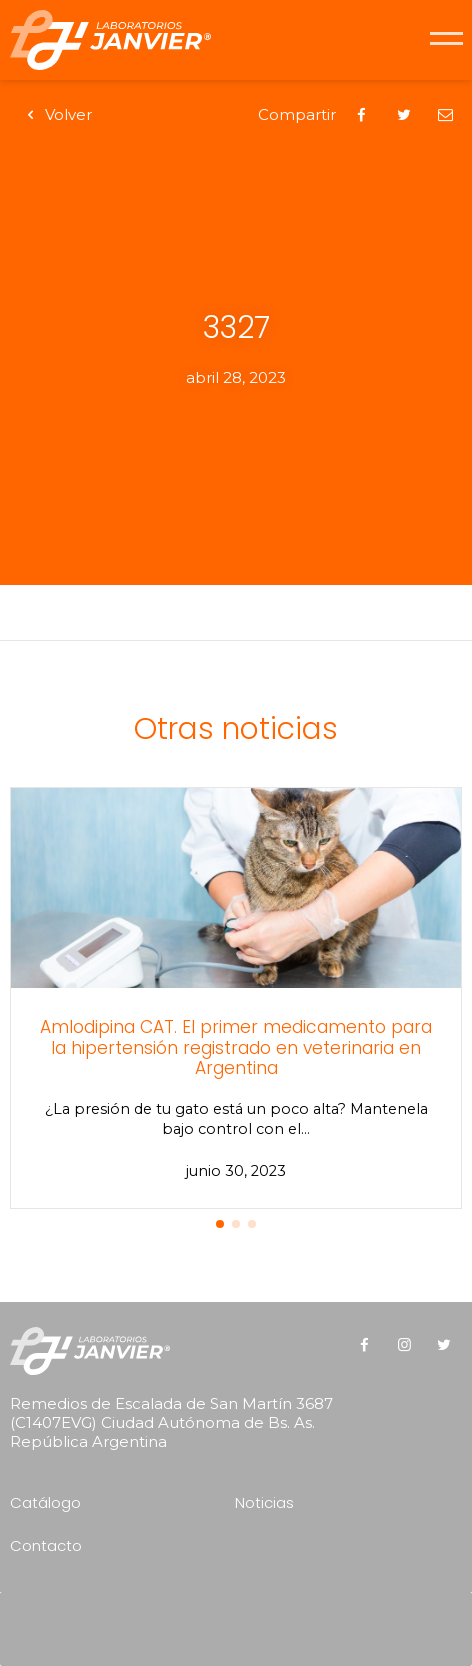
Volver (56, 114)
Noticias (264, 1502)
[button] (220, 1224)
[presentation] (241, 1622)
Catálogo (45, 1502)
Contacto (46, 1545)
